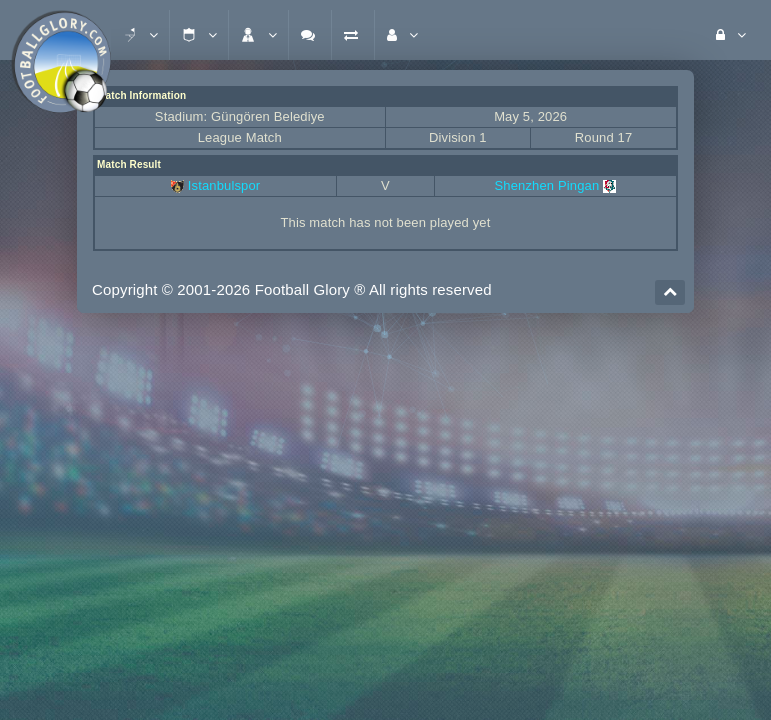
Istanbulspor (224, 185)
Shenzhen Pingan (556, 185)
